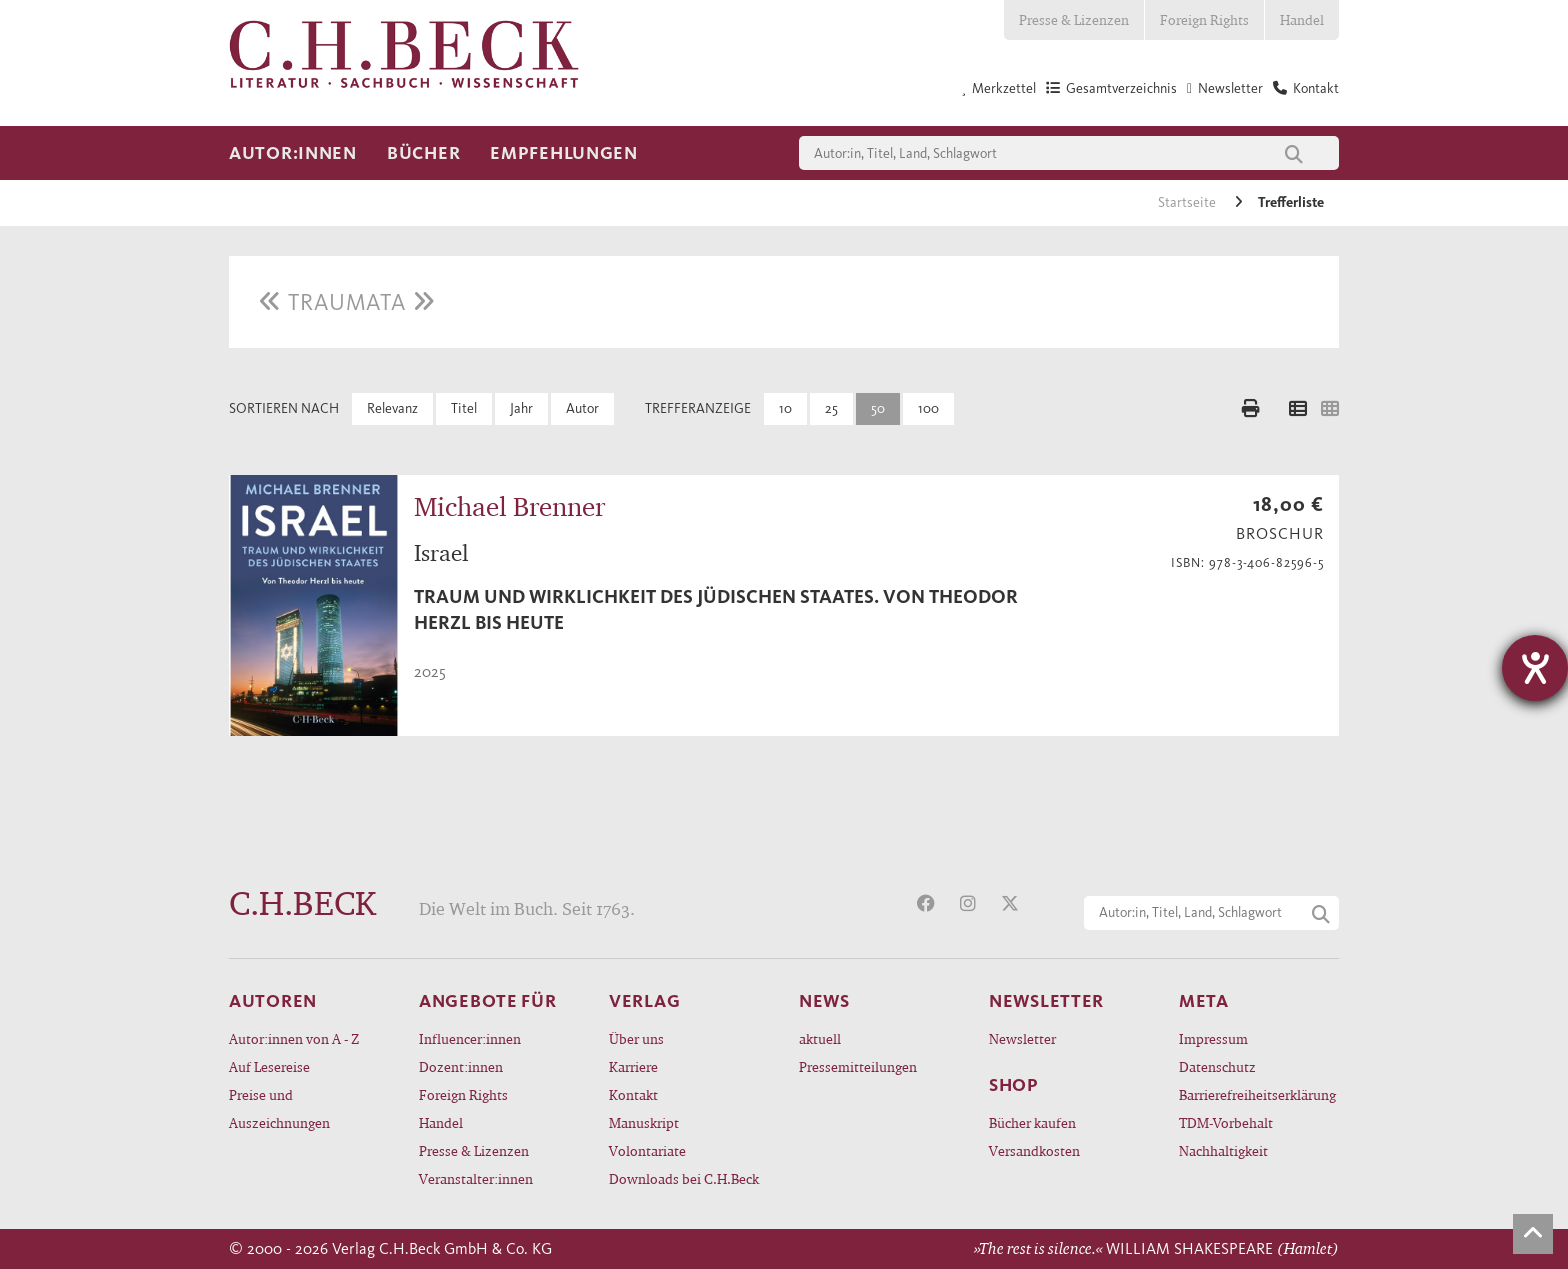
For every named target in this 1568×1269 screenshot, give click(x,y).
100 (928, 408)
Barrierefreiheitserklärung (1257, 1094)
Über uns (636, 1038)
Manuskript (644, 1122)
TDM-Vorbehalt (1226, 1122)
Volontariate (647, 1150)
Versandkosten (1034, 1150)
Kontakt (633, 1094)
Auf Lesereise (269, 1066)
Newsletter (1022, 1038)
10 (785, 408)
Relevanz (392, 408)
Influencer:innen (470, 1038)
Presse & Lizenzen (1074, 19)
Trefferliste (1291, 202)
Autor (582, 408)
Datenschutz (1217, 1066)
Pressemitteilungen (858, 1066)
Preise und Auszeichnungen (279, 1108)
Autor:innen (293, 153)
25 (831, 408)
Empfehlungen (564, 153)
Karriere (633, 1066)
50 (878, 408)
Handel (1302, 19)
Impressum (1213, 1038)
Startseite (1188, 202)
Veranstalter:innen (476, 1178)
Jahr (521, 408)
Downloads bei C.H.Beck (684, 1178)
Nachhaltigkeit (1223, 1150)
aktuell (820, 1038)
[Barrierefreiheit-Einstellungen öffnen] (1535, 668)
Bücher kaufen (1032, 1122)
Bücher (423, 153)
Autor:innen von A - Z (294, 1038)
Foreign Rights (1204, 19)
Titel (464, 408)
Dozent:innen (461, 1066)
